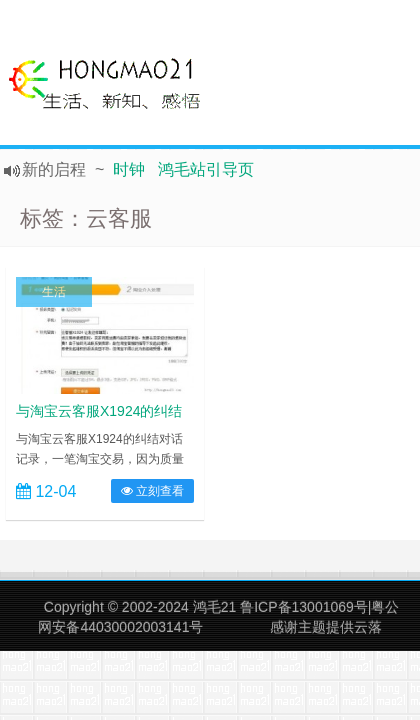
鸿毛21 (215, 607)
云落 (368, 627)
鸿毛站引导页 (206, 169)
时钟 (129, 169)
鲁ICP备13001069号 (304, 607)
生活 (54, 292)
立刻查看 (152, 491)
